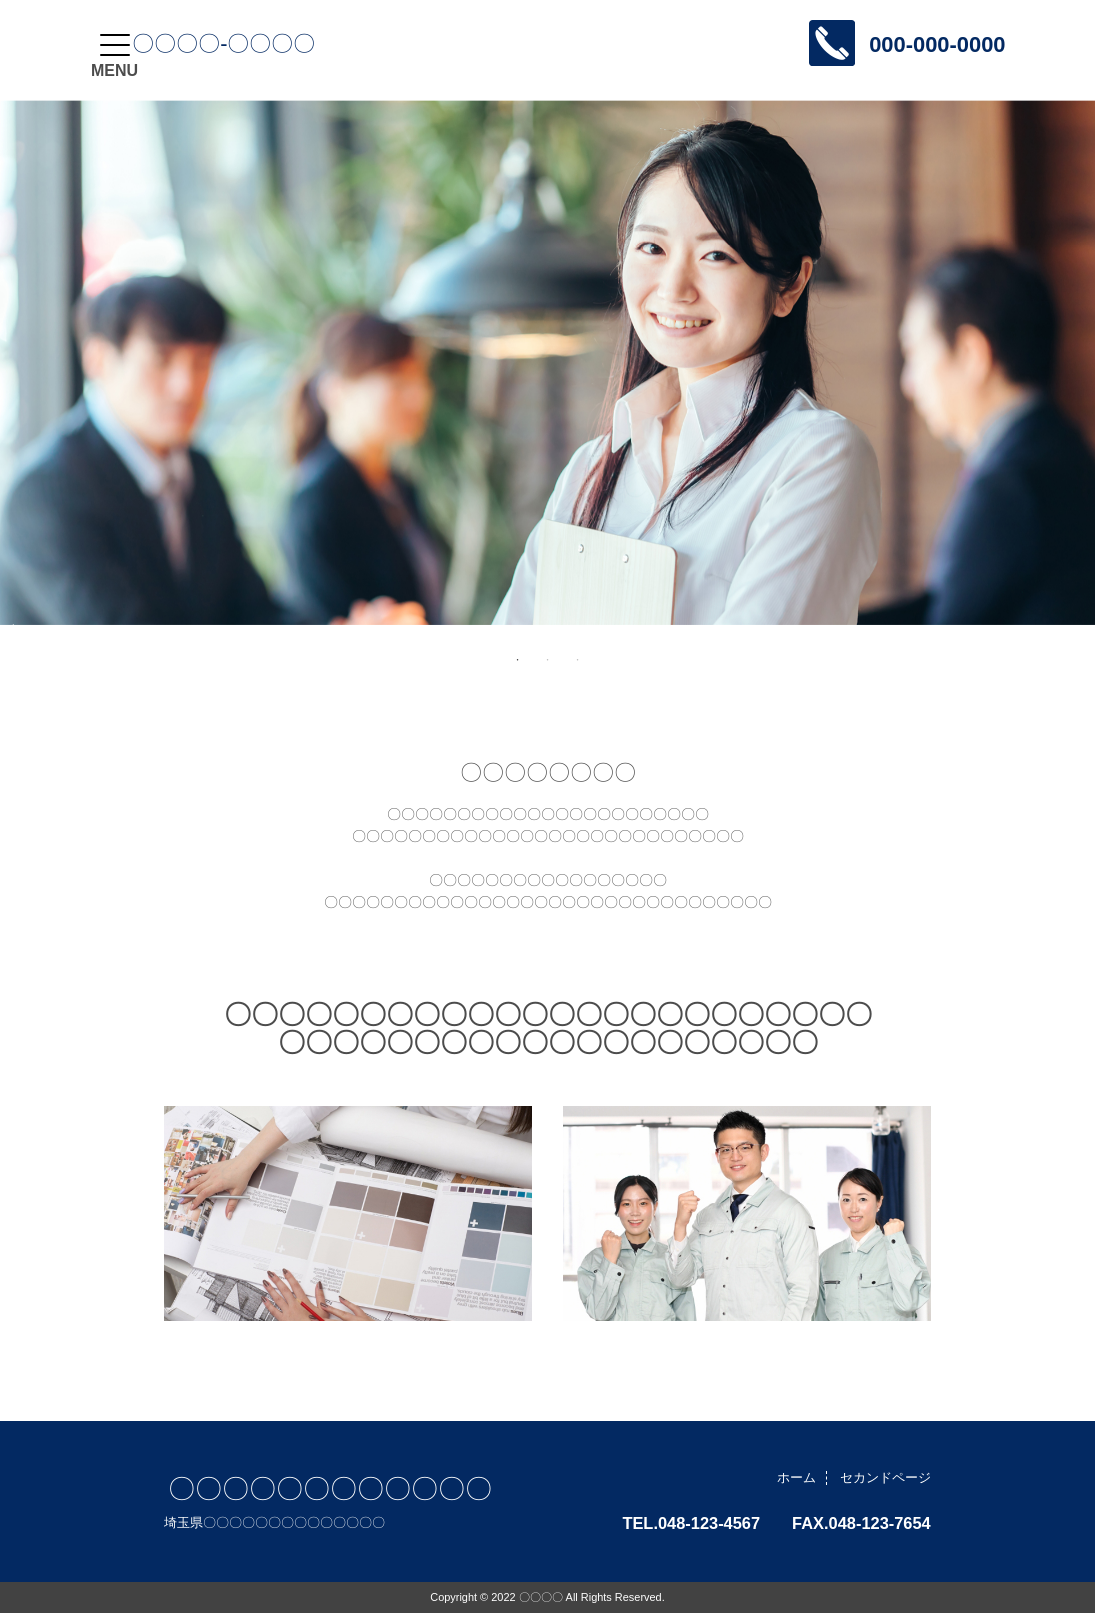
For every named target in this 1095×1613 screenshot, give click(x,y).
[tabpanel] (547, 362)
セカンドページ (885, 1477)
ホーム (796, 1477)
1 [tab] (518, 660)
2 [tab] (548, 660)
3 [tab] (578, 660)
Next (10, 625)
